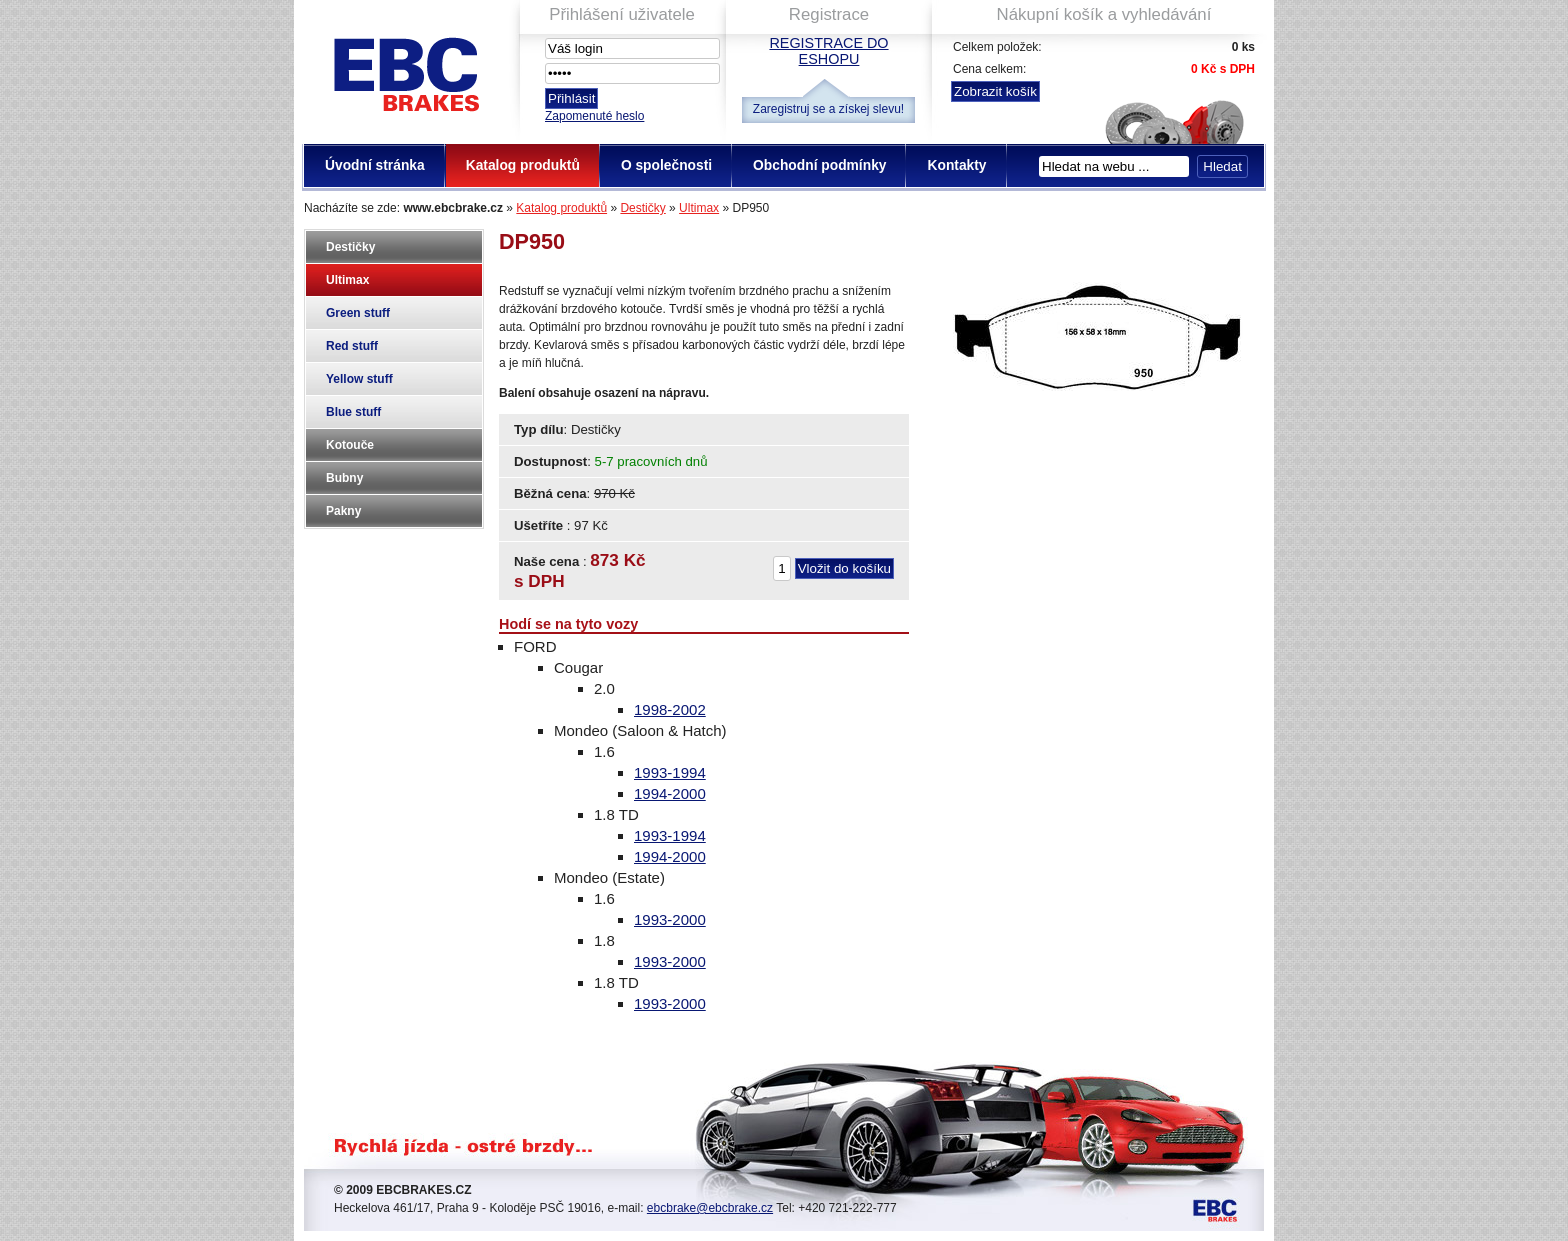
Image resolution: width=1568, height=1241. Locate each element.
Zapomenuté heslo (594, 116)
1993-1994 (670, 772)
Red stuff (352, 346)
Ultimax (699, 208)
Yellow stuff (359, 379)
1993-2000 (670, 919)
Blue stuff (353, 412)
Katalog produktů (561, 208)
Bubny (344, 478)
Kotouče (350, 445)
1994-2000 (670, 793)
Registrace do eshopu (828, 51)
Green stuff (358, 313)
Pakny (343, 511)
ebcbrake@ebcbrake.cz (710, 1208)
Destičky (642, 208)
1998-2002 (670, 709)
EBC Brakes (405, 70)
